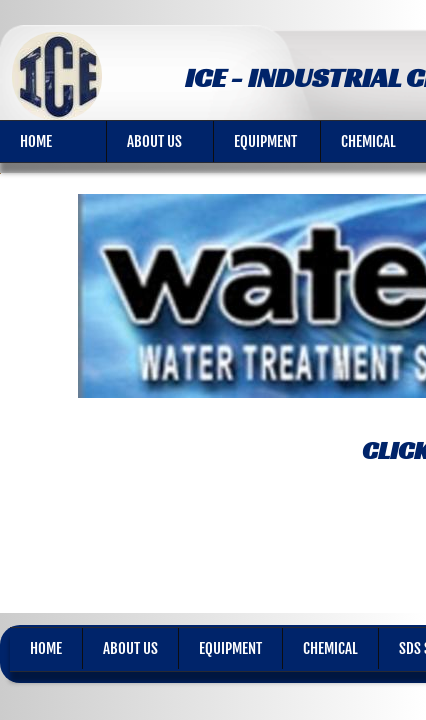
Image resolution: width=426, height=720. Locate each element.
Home (36, 141)
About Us (154, 141)
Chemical (330, 648)
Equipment (265, 141)
